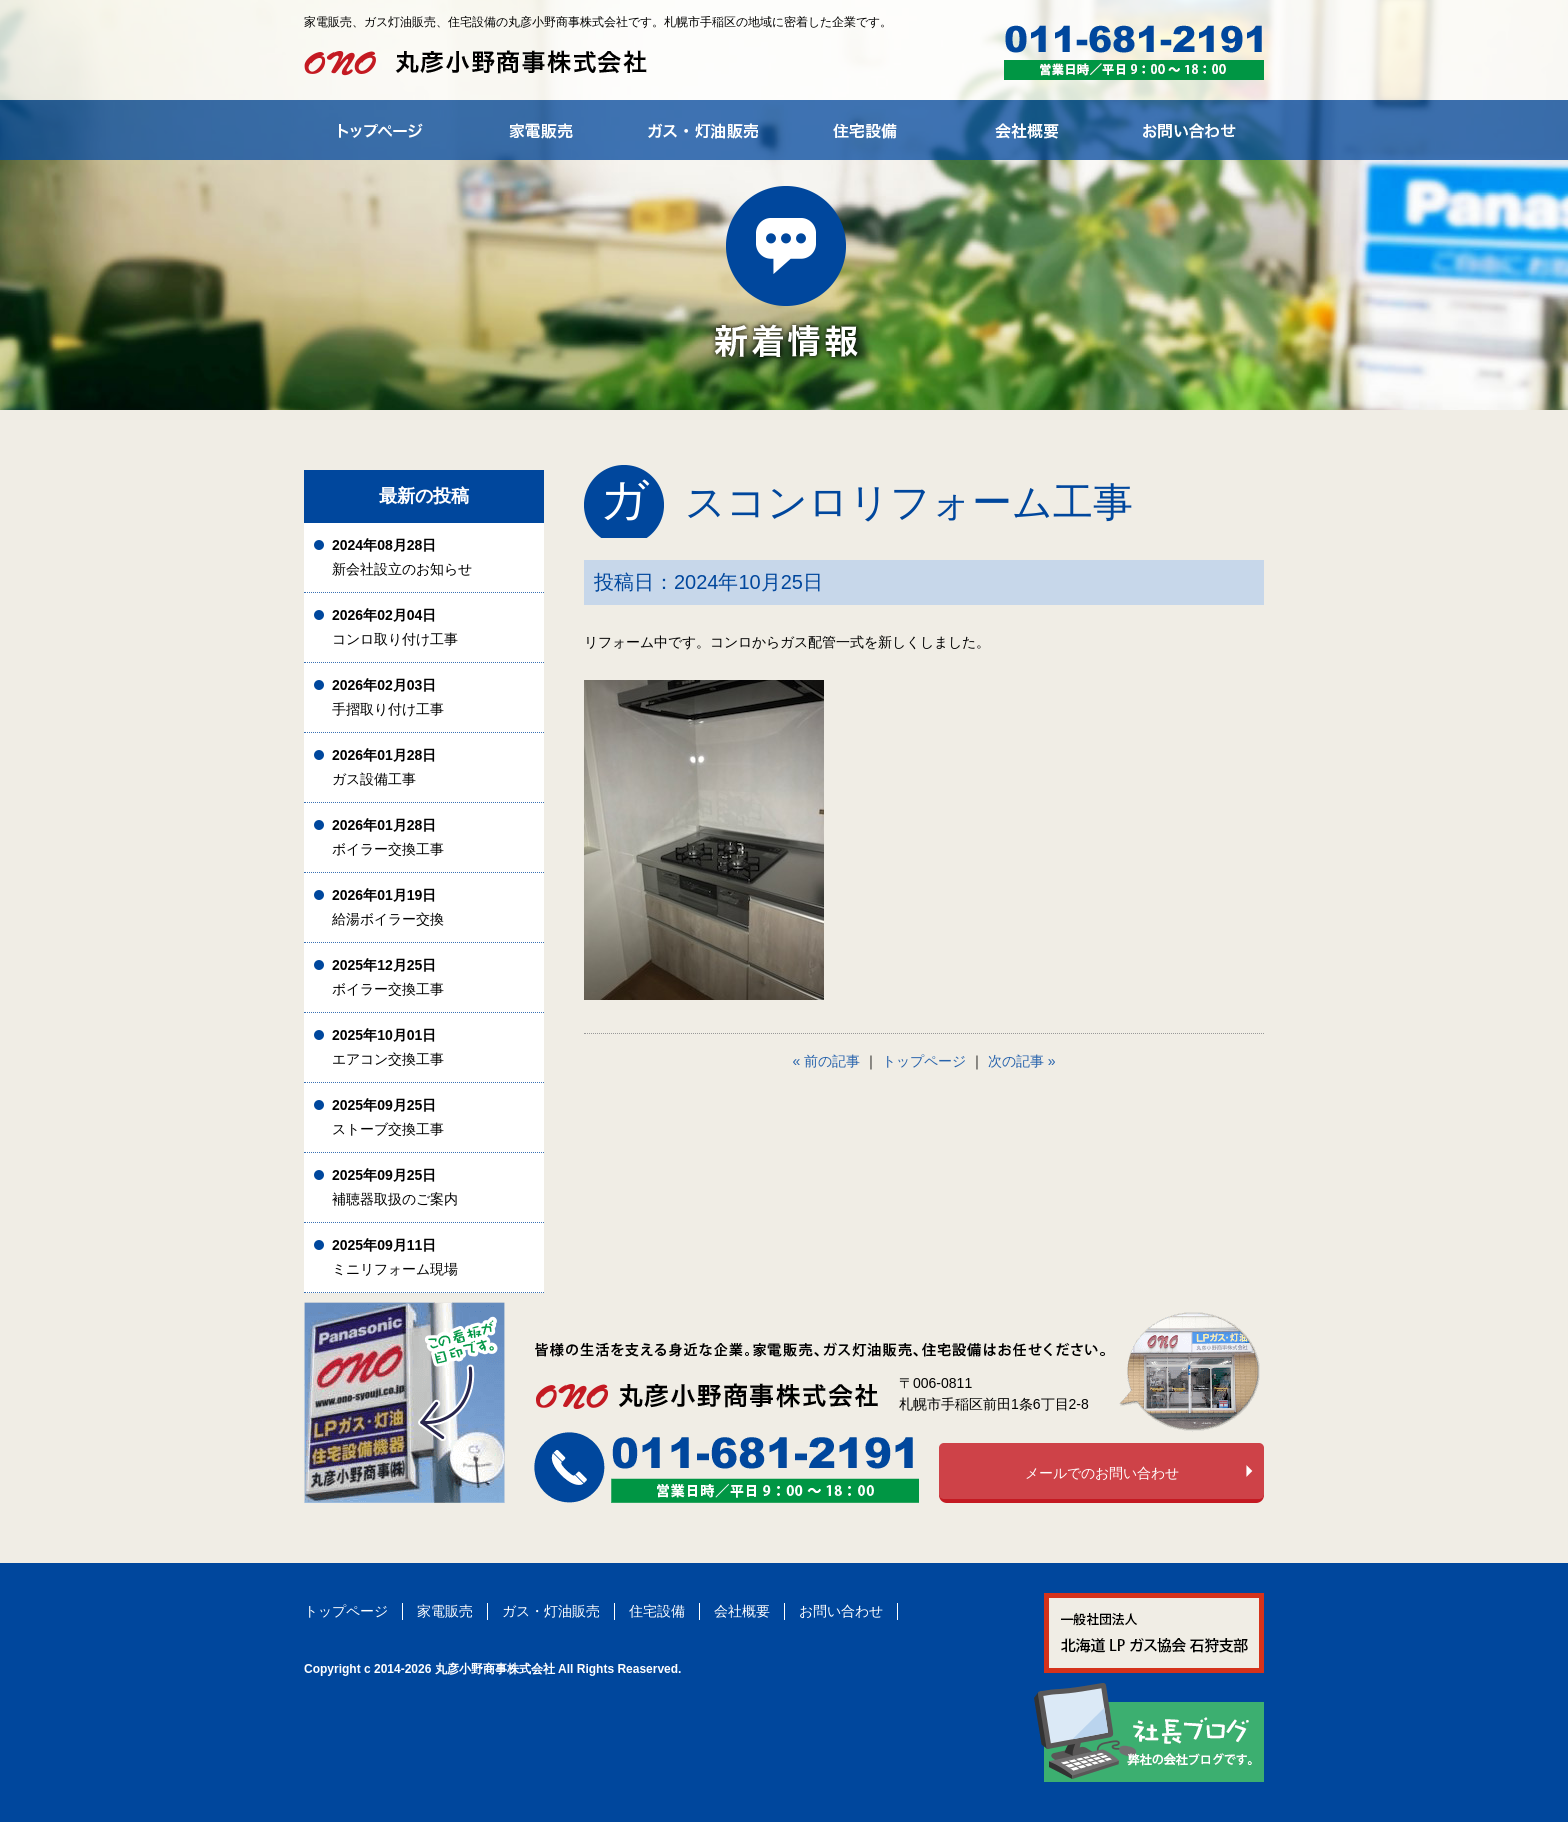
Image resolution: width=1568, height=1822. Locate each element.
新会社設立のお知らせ (402, 557)
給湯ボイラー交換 (388, 907)
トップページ (924, 1061)
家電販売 (445, 1611)
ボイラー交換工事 (388, 837)
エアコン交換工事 (388, 1047)
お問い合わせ (841, 1611)
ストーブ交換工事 (388, 1117)
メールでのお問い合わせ (1102, 1473)
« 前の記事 (827, 1061)
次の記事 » (1022, 1061)
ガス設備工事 (384, 767)
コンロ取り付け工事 (395, 627)
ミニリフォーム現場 (395, 1257)
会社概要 (742, 1611)
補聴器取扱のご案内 (395, 1187)
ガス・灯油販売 (551, 1611)
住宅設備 (657, 1611)
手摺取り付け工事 (388, 697)
